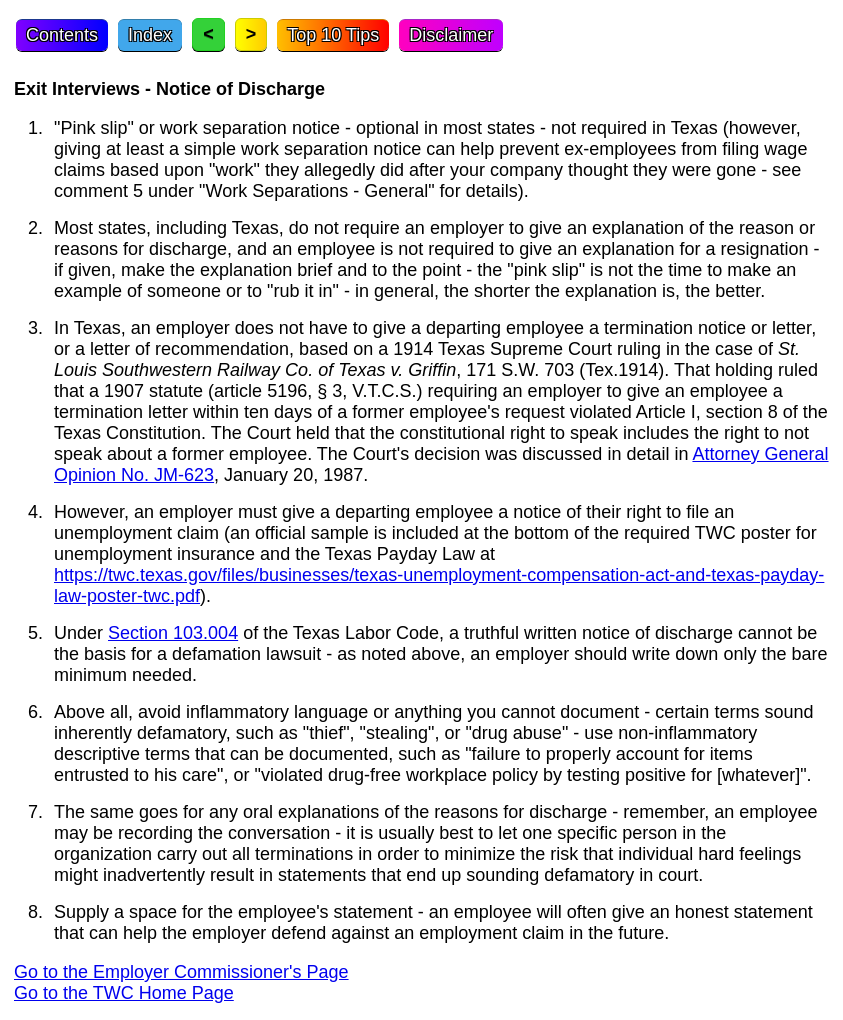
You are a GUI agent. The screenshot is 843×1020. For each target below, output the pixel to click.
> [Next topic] (251, 34)
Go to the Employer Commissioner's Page (181, 972)
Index (150, 35)
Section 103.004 (173, 633)
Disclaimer (451, 35)
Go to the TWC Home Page (124, 993)
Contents (62, 35)
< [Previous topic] (208, 34)
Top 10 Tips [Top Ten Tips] (333, 35)
